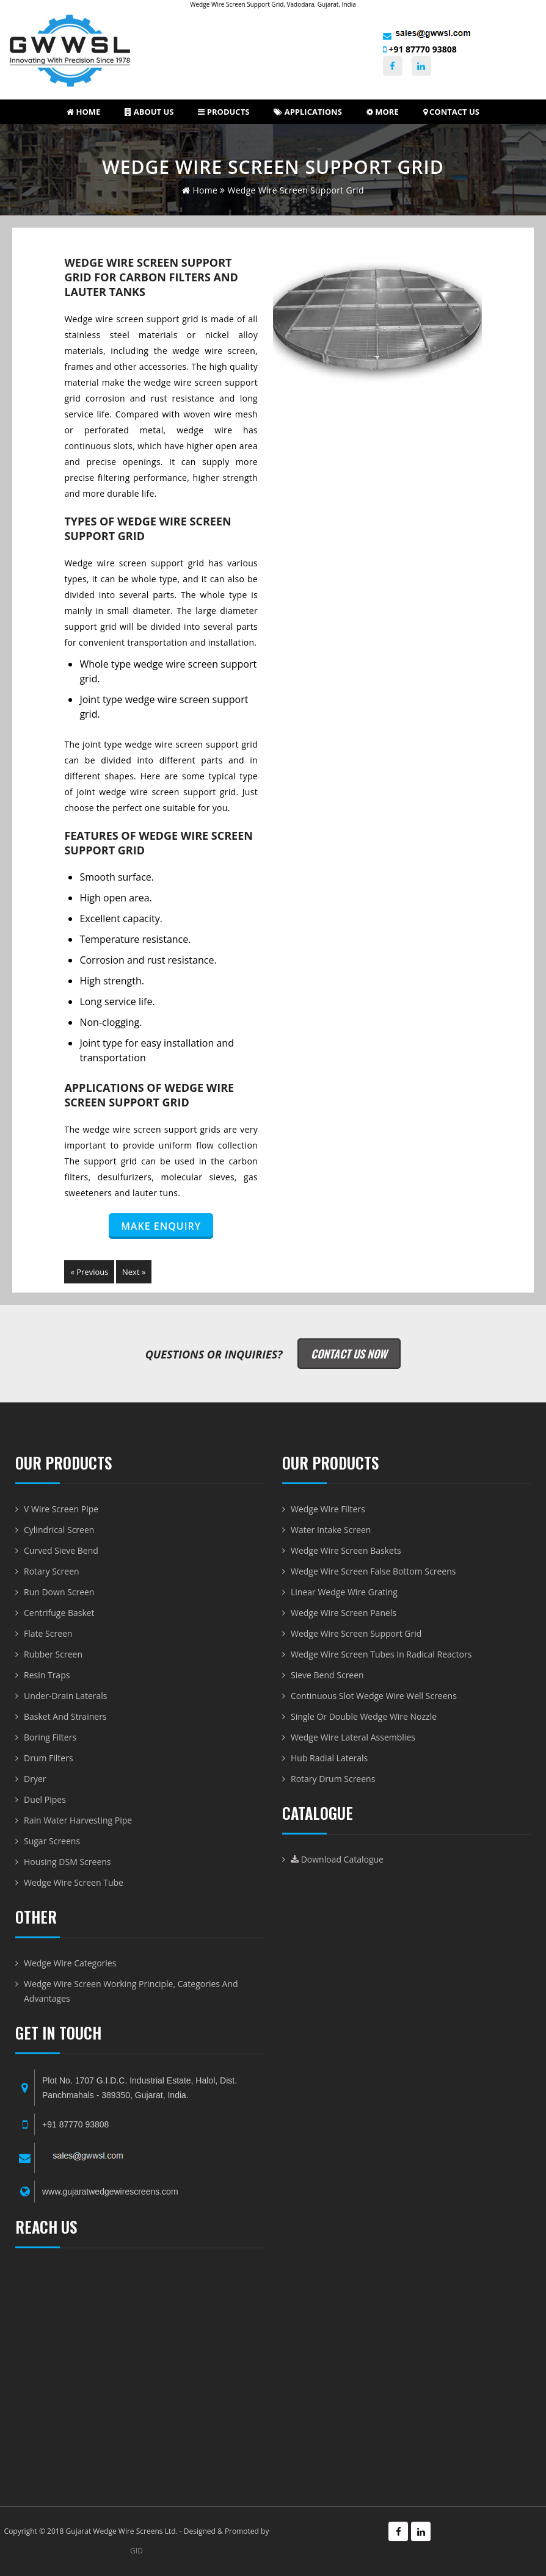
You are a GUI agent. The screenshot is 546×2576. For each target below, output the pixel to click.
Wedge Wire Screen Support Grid (356, 1633)
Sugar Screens (52, 1841)
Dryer (35, 1778)
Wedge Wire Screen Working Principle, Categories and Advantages (131, 1991)
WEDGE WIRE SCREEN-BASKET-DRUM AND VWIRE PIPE (139, 2370)
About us (149, 111)
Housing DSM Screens (67, 1861)
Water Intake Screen (331, 1529)
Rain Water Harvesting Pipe (78, 1820)
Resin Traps (47, 1675)
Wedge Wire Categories (70, 1963)
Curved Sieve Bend (61, 1550)
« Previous (89, 1271)
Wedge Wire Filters (328, 1509)
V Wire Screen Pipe (61, 1509)
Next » (133, 1271)
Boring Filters (50, 1737)
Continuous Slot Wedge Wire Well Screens (374, 1695)
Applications (307, 111)
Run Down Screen (59, 1592)
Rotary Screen (51, 1571)
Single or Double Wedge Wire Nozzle (364, 1716)
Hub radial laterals (329, 1758)
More (382, 111)
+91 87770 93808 (420, 49)
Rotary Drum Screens (333, 1778)
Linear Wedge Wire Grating (344, 1592)
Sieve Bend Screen (327, 1675)
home (199, 190)
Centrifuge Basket (59, 1612)
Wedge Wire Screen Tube (73, 1882)
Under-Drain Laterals (65, 1695)
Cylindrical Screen (59, 1529)
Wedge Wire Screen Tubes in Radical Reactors (381, 1654)
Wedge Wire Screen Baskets (346, 1550)
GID (136, 2550)
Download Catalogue (337, 1859)
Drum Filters (48, 1758)
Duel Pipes (45, 1799)
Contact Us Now (349, 1354)
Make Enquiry (161, 1226)
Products (223, 111)
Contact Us (451, 111)
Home (83, 111)
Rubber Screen (53, 1654)
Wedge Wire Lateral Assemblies (353, 1737)
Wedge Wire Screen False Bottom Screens (373, 1571)
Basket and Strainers (65, 1716)
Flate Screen (48, 1633)
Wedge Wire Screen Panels (343, 1612)
